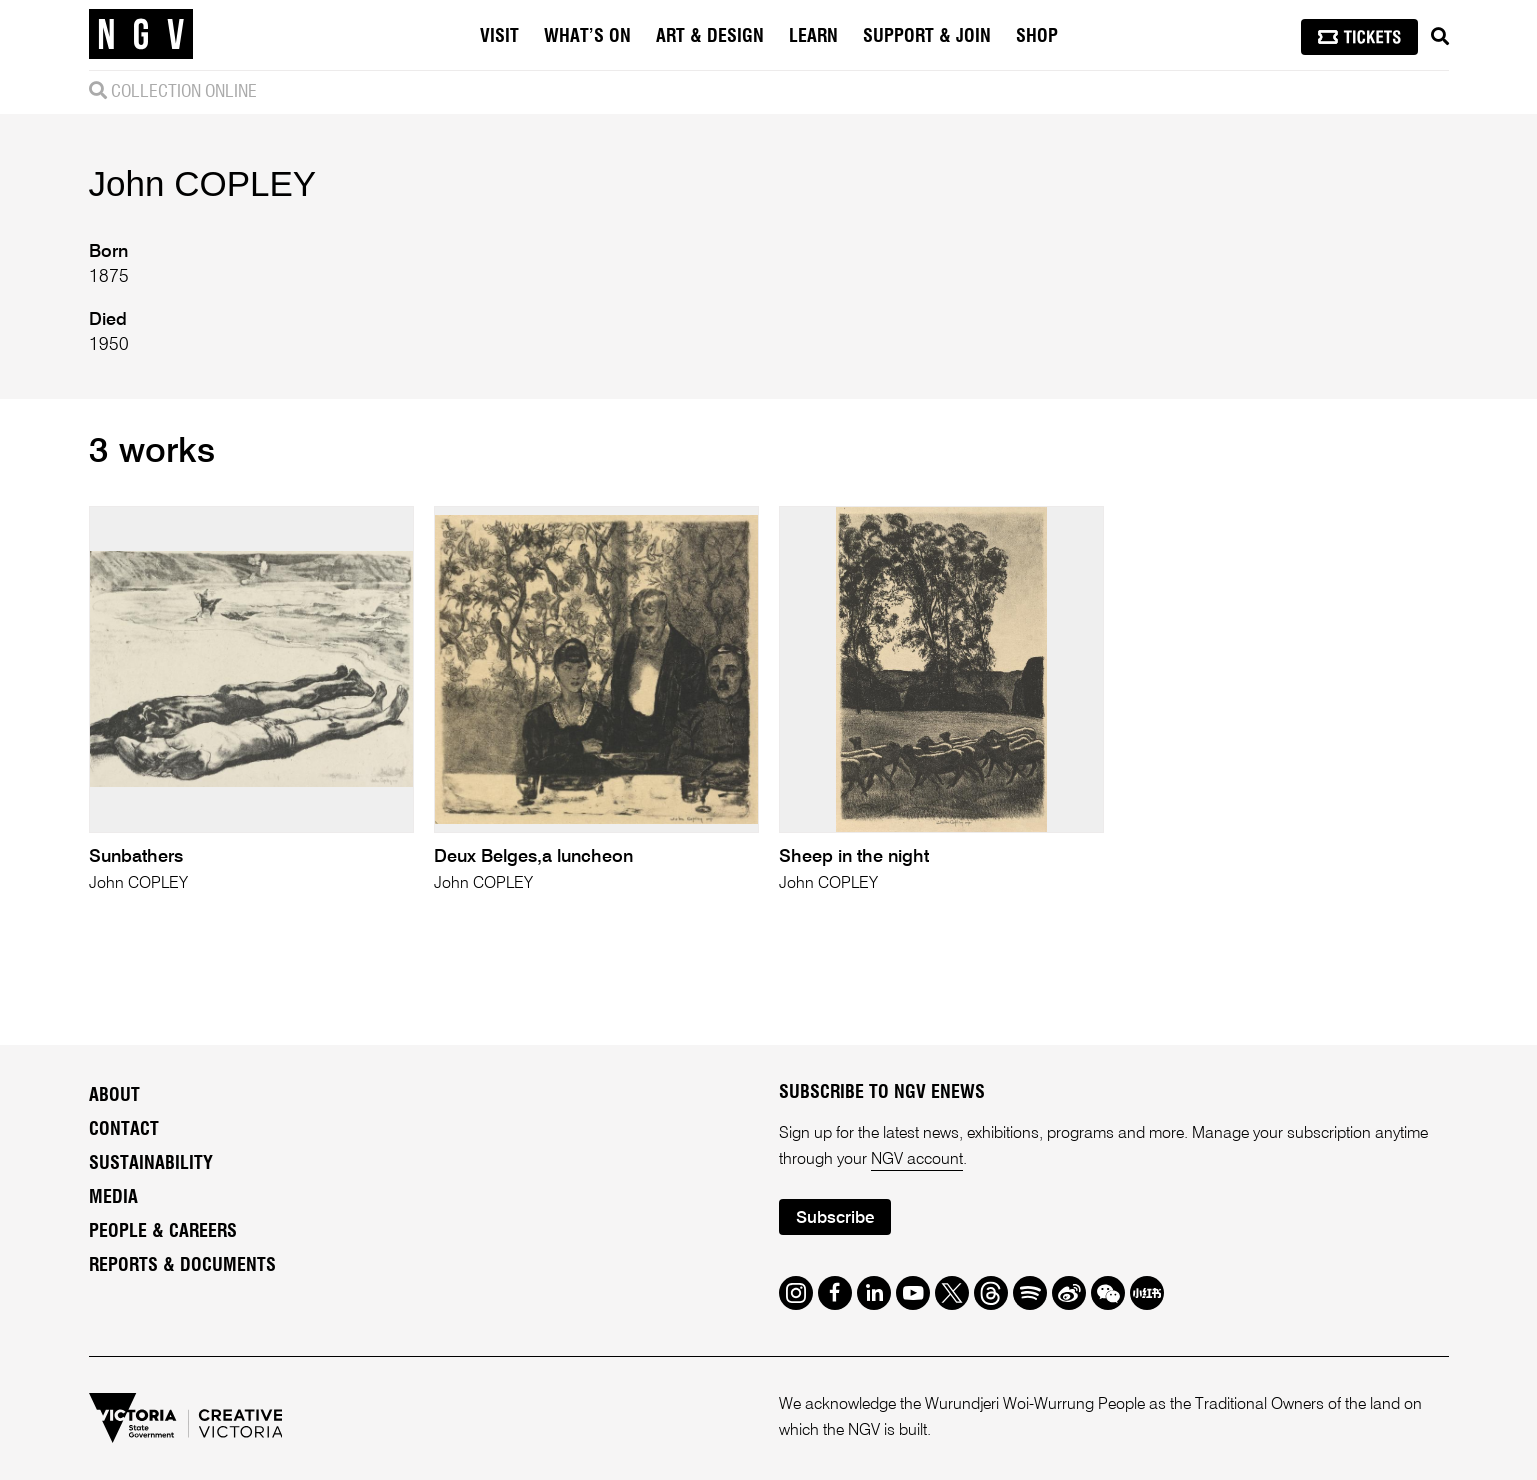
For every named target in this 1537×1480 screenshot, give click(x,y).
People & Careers (163, 1232)
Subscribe (835, 1218)
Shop (1037, 37)
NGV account (917, 1160)
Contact (124, 1130)
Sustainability (151, 1164)
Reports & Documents (182, 1266)
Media (113, 1198)
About (114, 1096)
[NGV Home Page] (141, 35)
